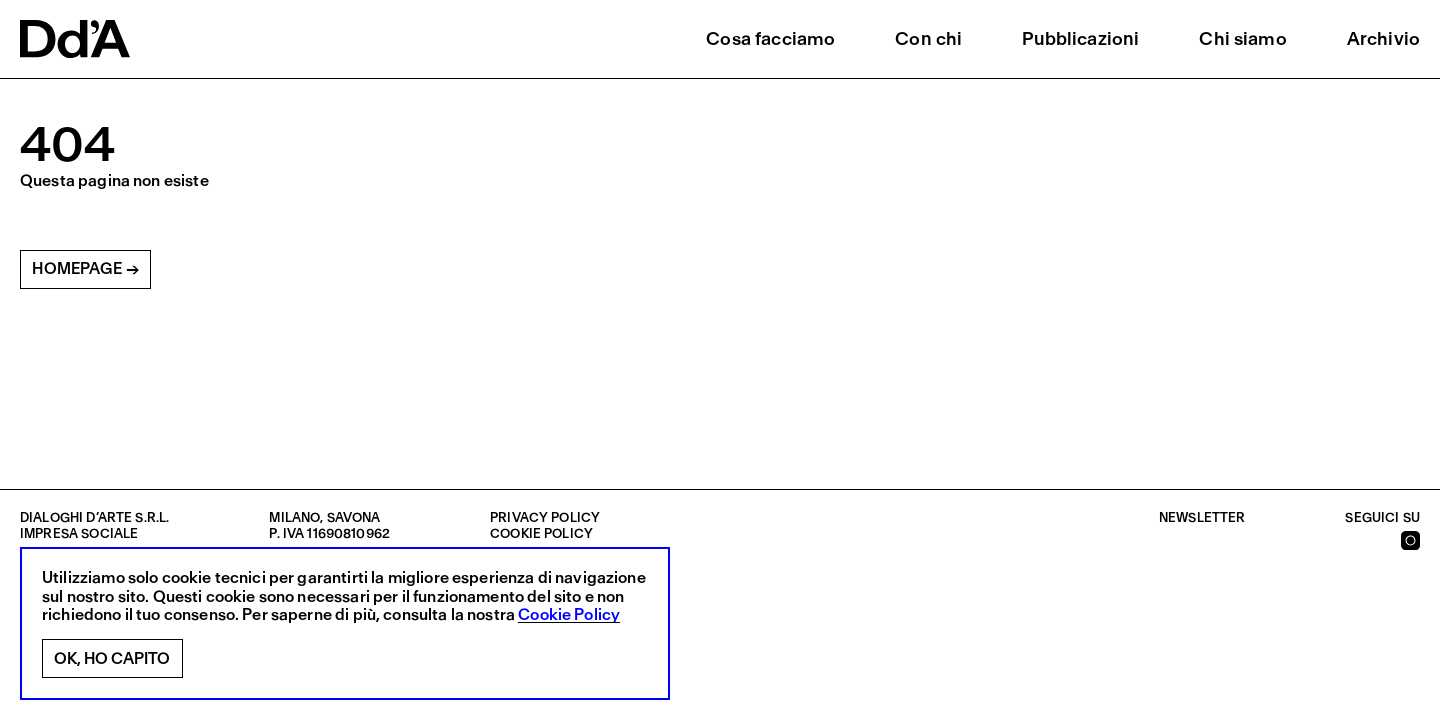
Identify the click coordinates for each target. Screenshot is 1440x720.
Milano (294, 517)
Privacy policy (545, 517)
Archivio (1383, 38)
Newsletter (1202, 517)
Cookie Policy (569, 615)
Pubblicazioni (1080, 38)
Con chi (928, 38)
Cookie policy (541, 533)
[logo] (75, 39)
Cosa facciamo (770, 38)
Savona (354, 517)
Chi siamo (1242, 38)
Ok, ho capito (112, 658)
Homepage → (85, 268)
